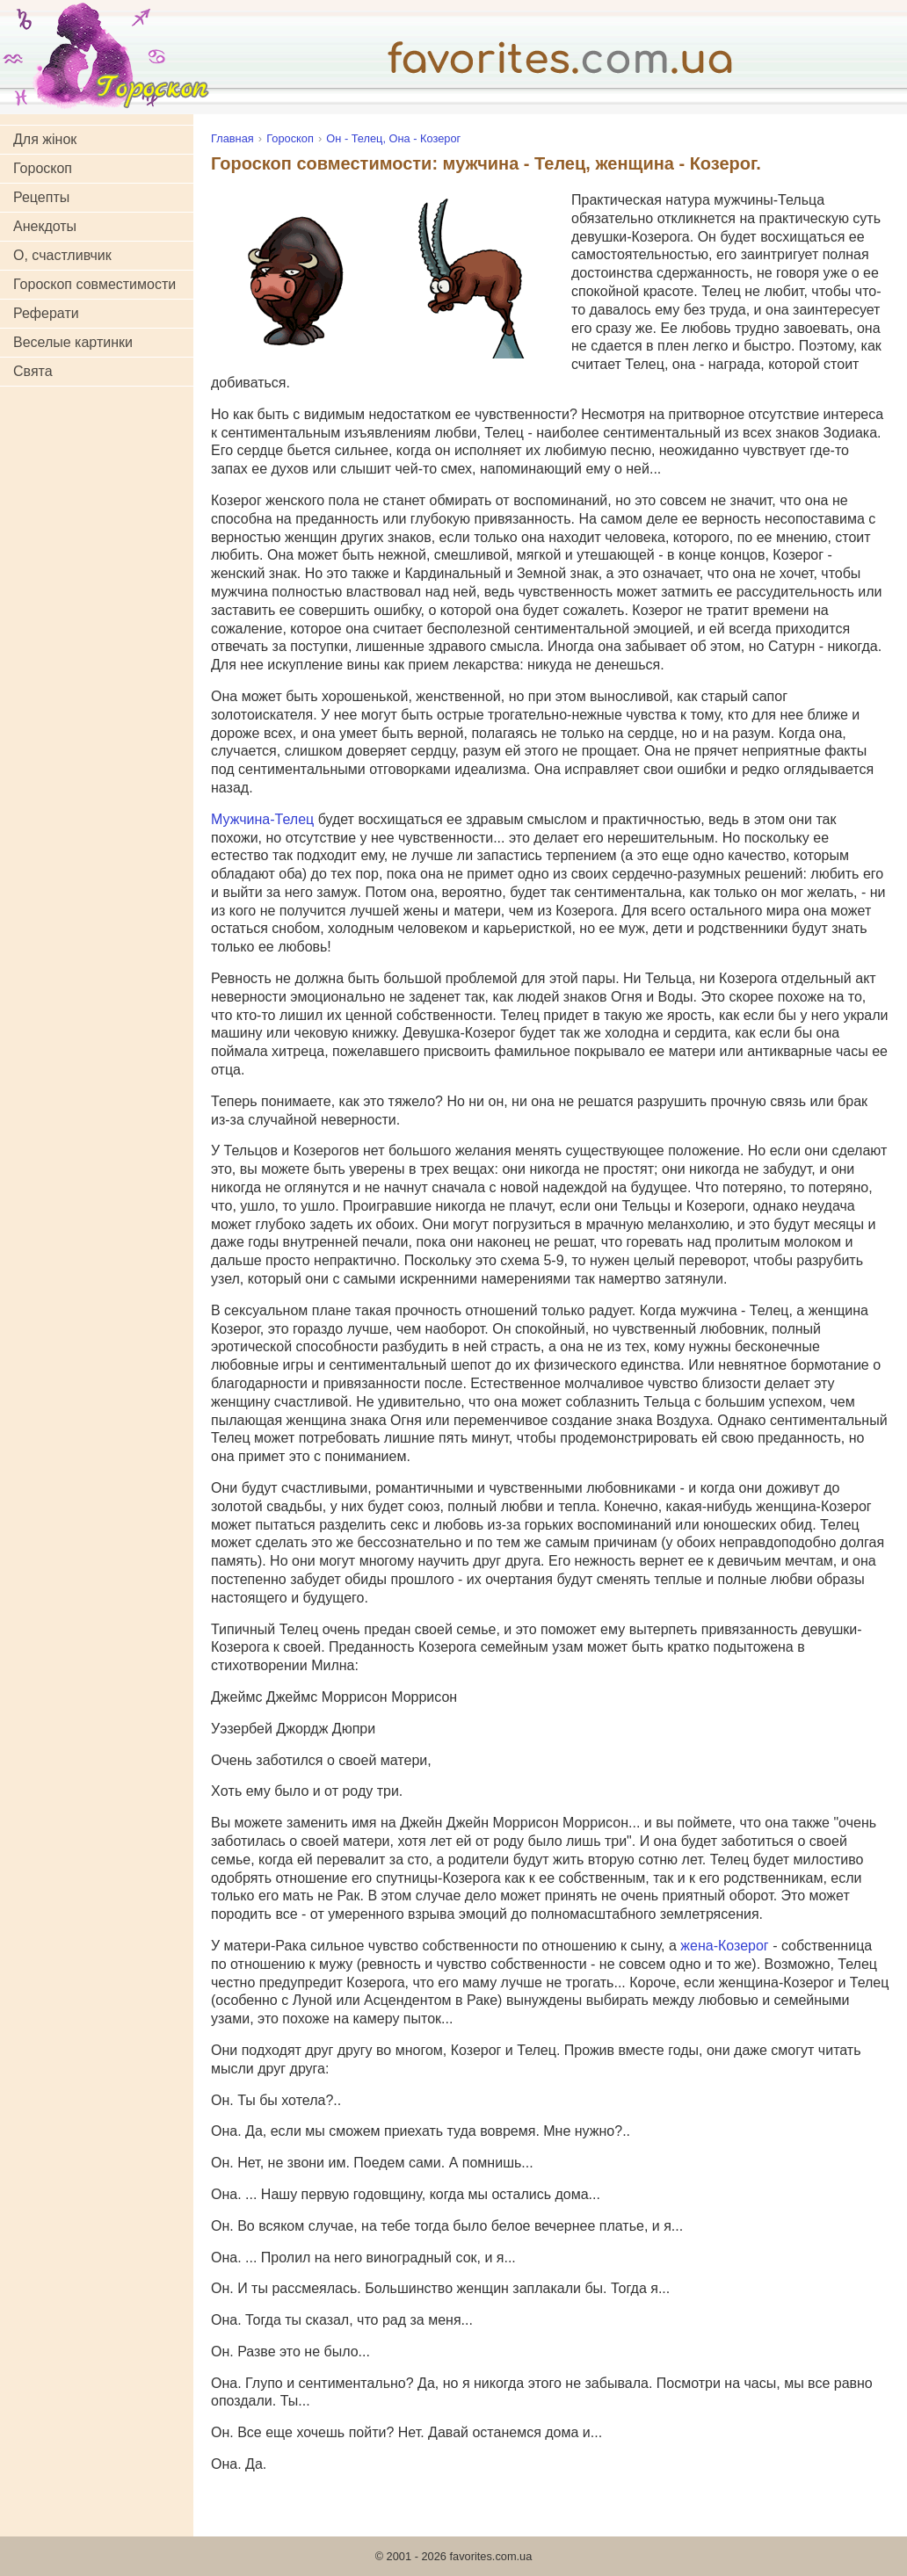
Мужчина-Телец (262, 819)
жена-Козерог (724, 1945)
